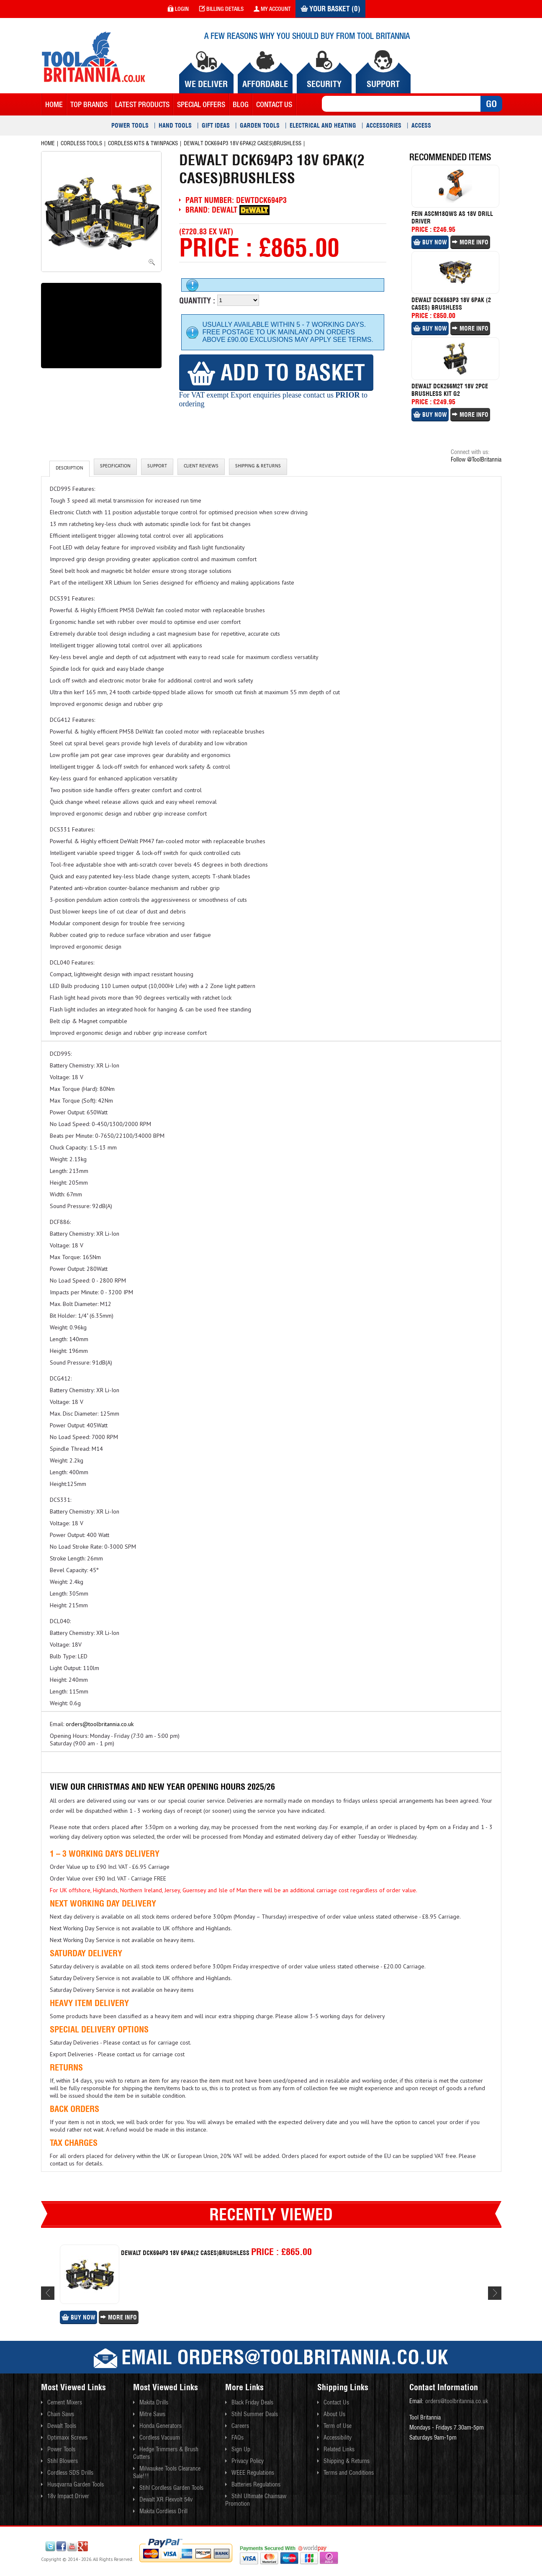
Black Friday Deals (252, 2402)
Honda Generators (160, 2426)
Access (421, 125)
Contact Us (336, 2402)
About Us (334, 2414)
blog (241, 104)
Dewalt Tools (61, 2426)
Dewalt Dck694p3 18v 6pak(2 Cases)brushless (242, 143)
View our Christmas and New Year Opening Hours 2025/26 (162, 1786)
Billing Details (221, 8)
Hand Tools (175, 125)
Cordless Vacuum (159, 2437)
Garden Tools (260, 125)
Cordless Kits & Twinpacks (143, 143)
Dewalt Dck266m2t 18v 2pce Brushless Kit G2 (449, 390)
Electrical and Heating (323, 125)
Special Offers (201, 104)
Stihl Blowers (62, 2461)
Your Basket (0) (330, 8)
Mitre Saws (152, 2414)
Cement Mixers (64, 2402)
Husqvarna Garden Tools (75, 2484)
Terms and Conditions (349, 2472)
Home (54, 104)
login (178, 8)
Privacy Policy (247, 2461)
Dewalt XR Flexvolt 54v (166, 2499)
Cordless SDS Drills (70, 2472)
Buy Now (430, 242)
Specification (115, 467)
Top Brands (89, 104)
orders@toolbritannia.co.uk (100, 1724)
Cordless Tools (81, 143)
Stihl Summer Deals (254, 2414)
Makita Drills (153, 2402)
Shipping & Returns (258, 467)
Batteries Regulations (255, 2484)
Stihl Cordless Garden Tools (171, 2487)
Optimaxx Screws (67, 2437)
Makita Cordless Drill (163, 2511)
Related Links (339, 2449)
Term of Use (338, 2426)
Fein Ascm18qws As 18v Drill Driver (452, 217)
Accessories (383, 125)
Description (69, 469)
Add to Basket (276, 372)
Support (157, 467)
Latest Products (142, 104)
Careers (240, 2426)
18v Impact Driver (68, 2496)
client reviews (201, 467)
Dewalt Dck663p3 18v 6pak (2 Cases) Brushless (451, 303)
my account (272, 8)
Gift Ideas (216, 125)
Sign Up (240, 2449)
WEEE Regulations (252, 2472)
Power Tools (130, 125)
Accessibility (338, 2437)
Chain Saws (60, 2414)
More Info (470, 242)
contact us (274, 104)
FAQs (237, 2437)
